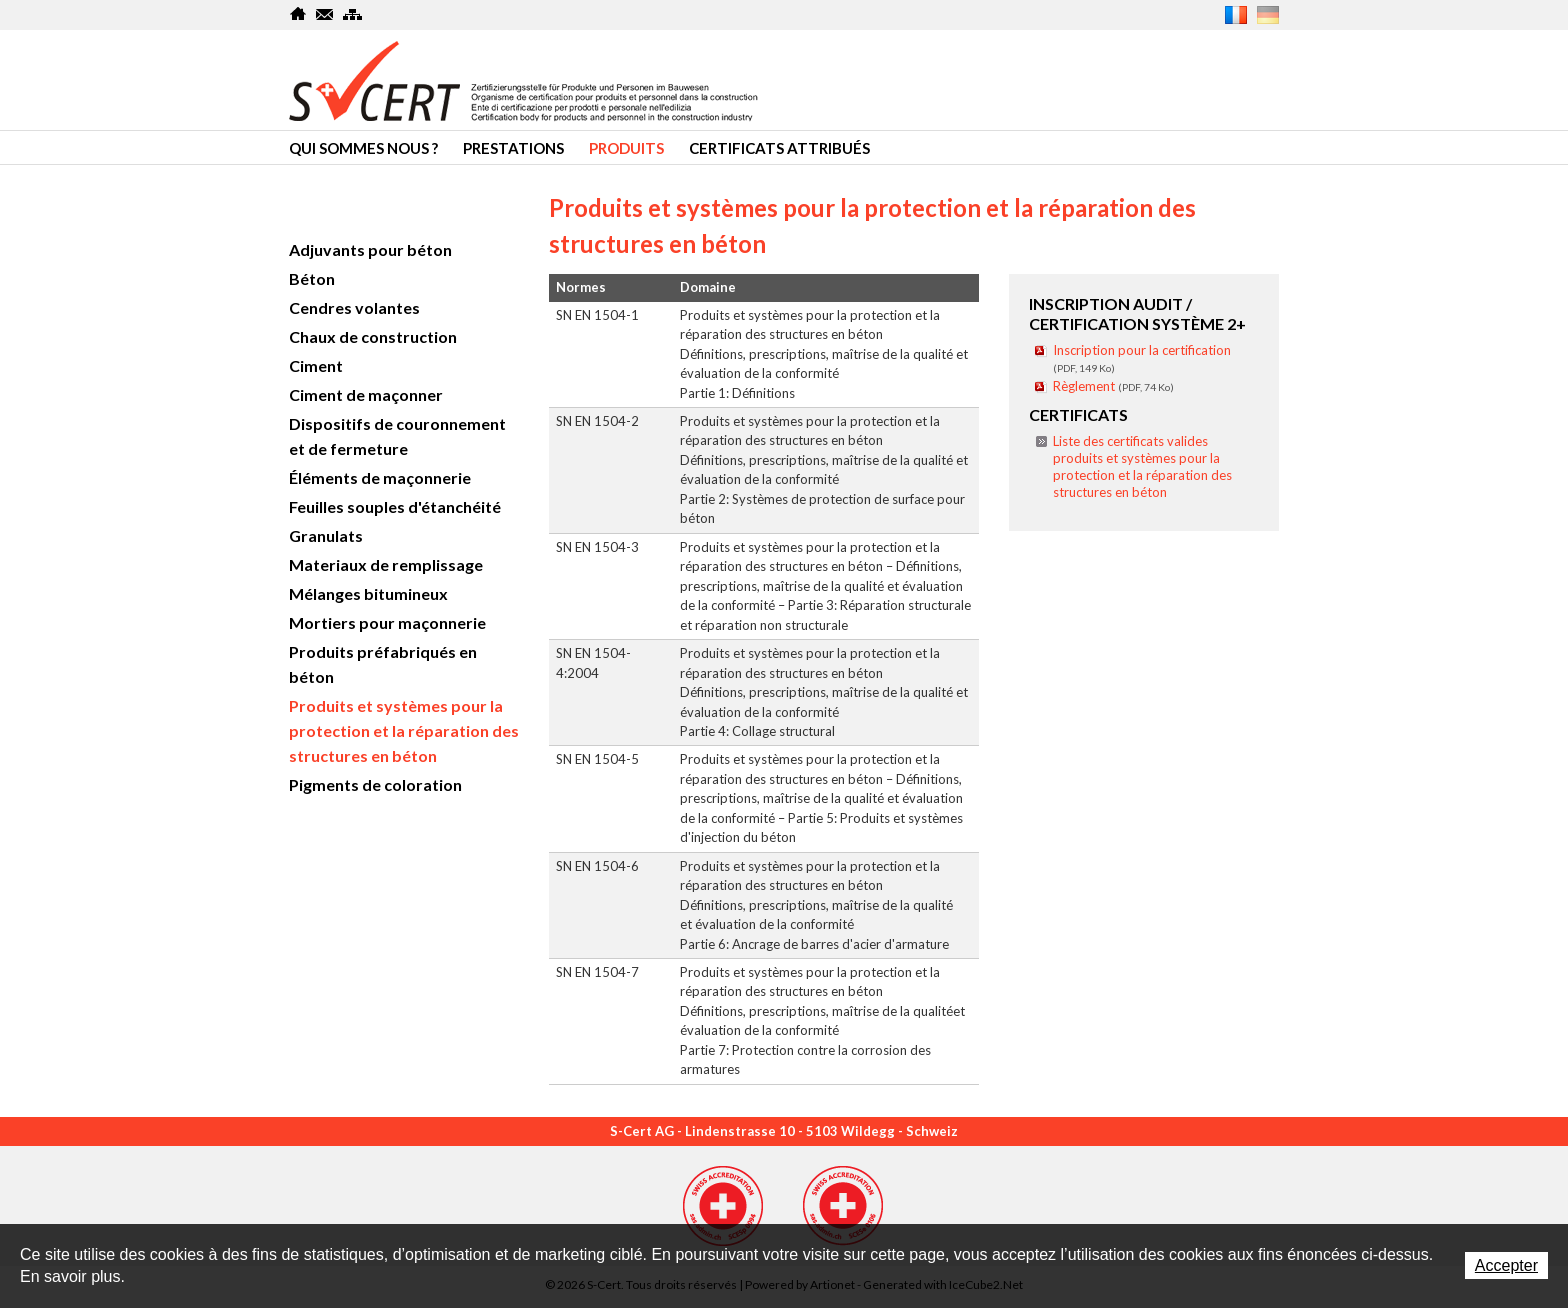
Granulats (326, 535)
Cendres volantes (354, 307)
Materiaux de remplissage (386, 564)
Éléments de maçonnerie (380, 477)
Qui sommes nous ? (363, 148)
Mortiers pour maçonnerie (387, 622)
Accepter (1506, 1265)
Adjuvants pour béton (370, 249)
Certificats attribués (779, 148)
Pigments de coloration (375, 784)
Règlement (1113, 386)
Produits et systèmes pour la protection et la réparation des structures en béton (404, 730)
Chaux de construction (373, 336)
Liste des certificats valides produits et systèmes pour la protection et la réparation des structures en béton (1142, 466)
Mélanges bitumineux (368, 593)
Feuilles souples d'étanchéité (395, 506)
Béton (312, 278)
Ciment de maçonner (366, 394)
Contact (325, 14)
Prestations (513, 148)
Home (298, 14)
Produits (626, 148)
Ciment (316, 365)
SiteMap (352, 14)
